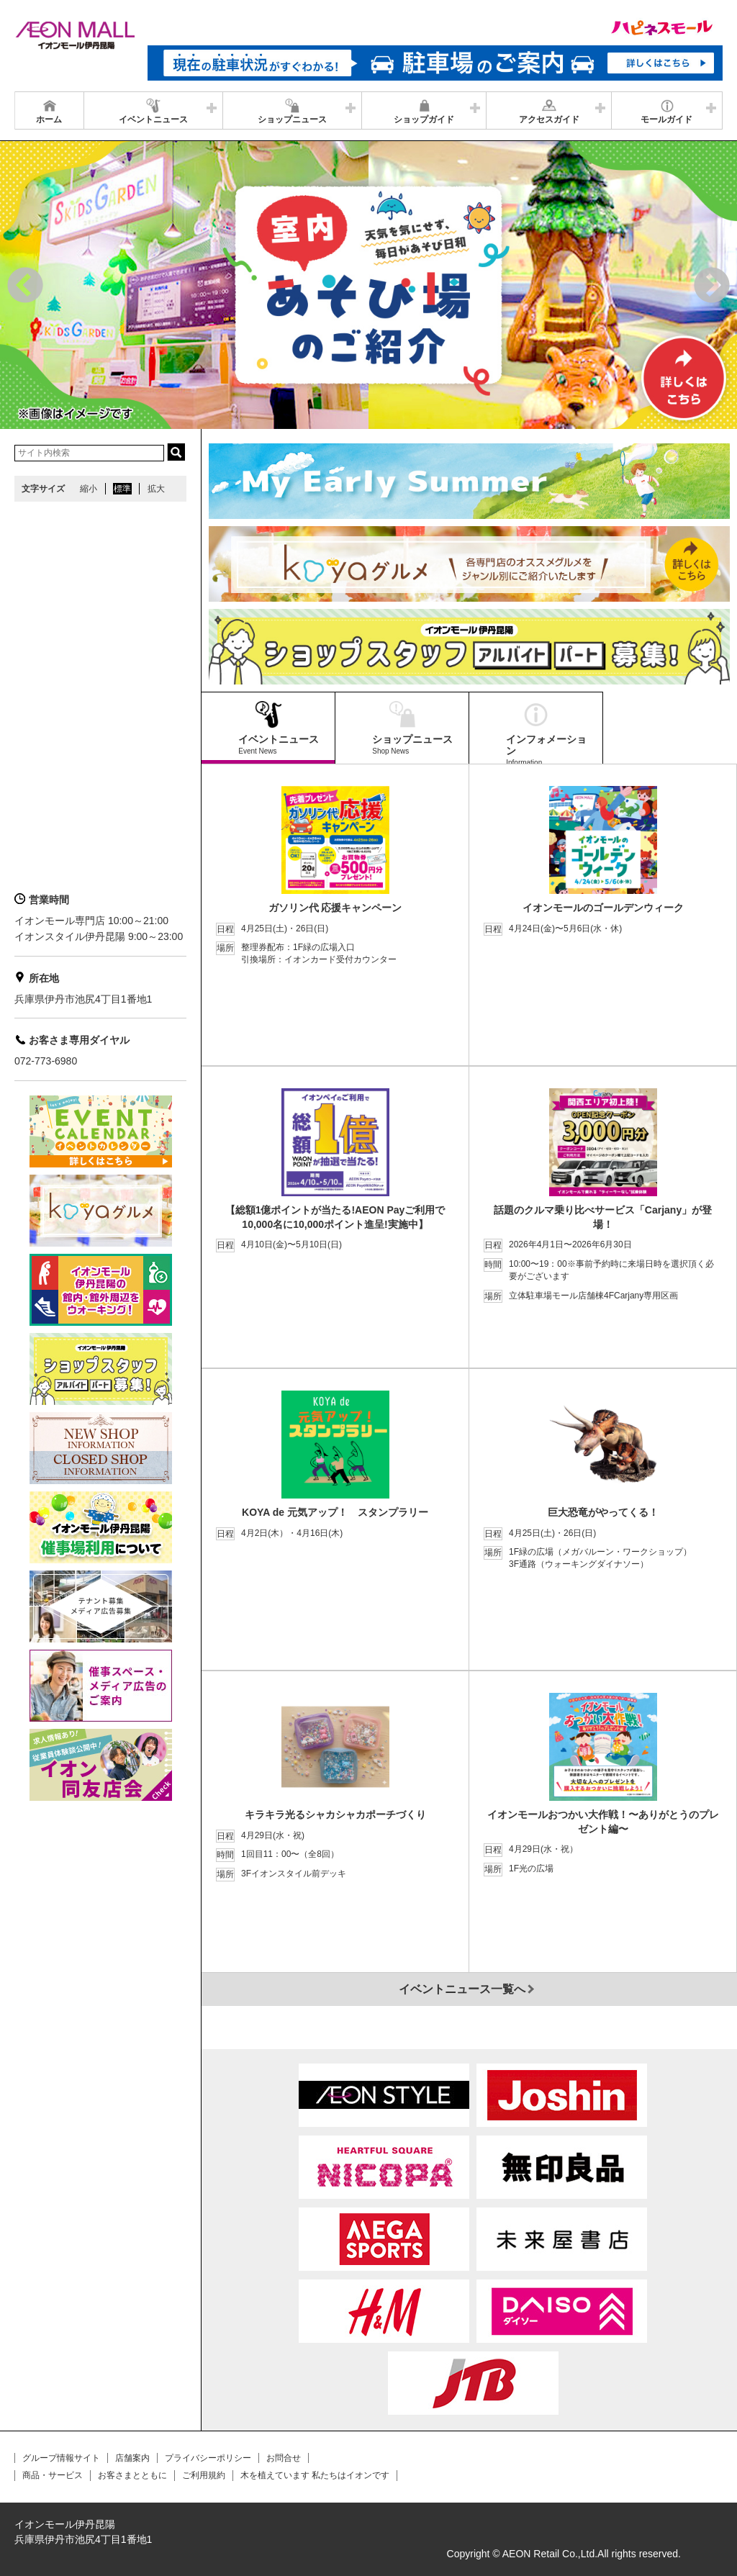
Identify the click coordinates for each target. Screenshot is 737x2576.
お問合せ (283, 2458)
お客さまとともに (132, 2475)
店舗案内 (132, 2458)
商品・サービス (52, 2475)
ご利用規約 (203, 2475)
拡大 (156, 489)
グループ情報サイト (61, 2458)
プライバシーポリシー (208, 2458)
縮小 (88, 489)
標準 (122, 489)
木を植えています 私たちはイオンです (314, 2475)
